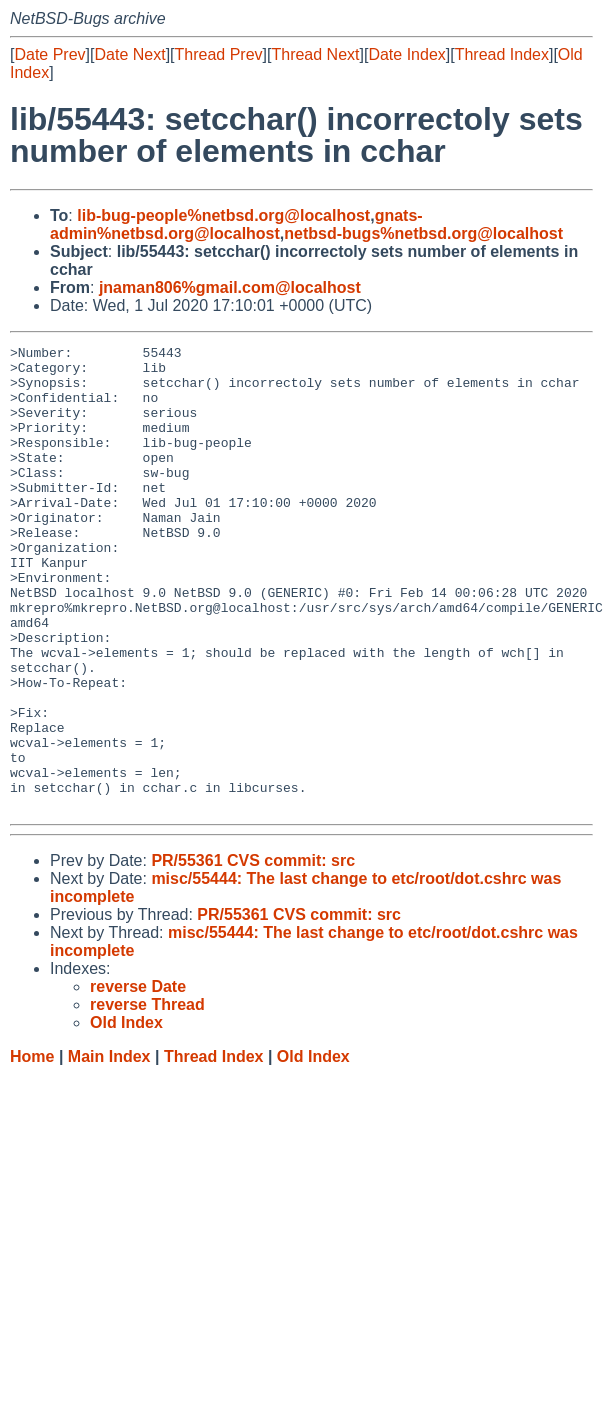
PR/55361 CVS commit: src (253, 953)
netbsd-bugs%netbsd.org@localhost (423, 233)
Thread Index (502, 54)
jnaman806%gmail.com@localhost (230, 287)
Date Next (129, 54)
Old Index (313, 1149)
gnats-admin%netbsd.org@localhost (236, 224)
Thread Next (315, 54)
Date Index (406, 54)
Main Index (109, 1149)
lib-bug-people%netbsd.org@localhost (223, 215)
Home (32, 1149)
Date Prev (49, 54)
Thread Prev (219, 54)
